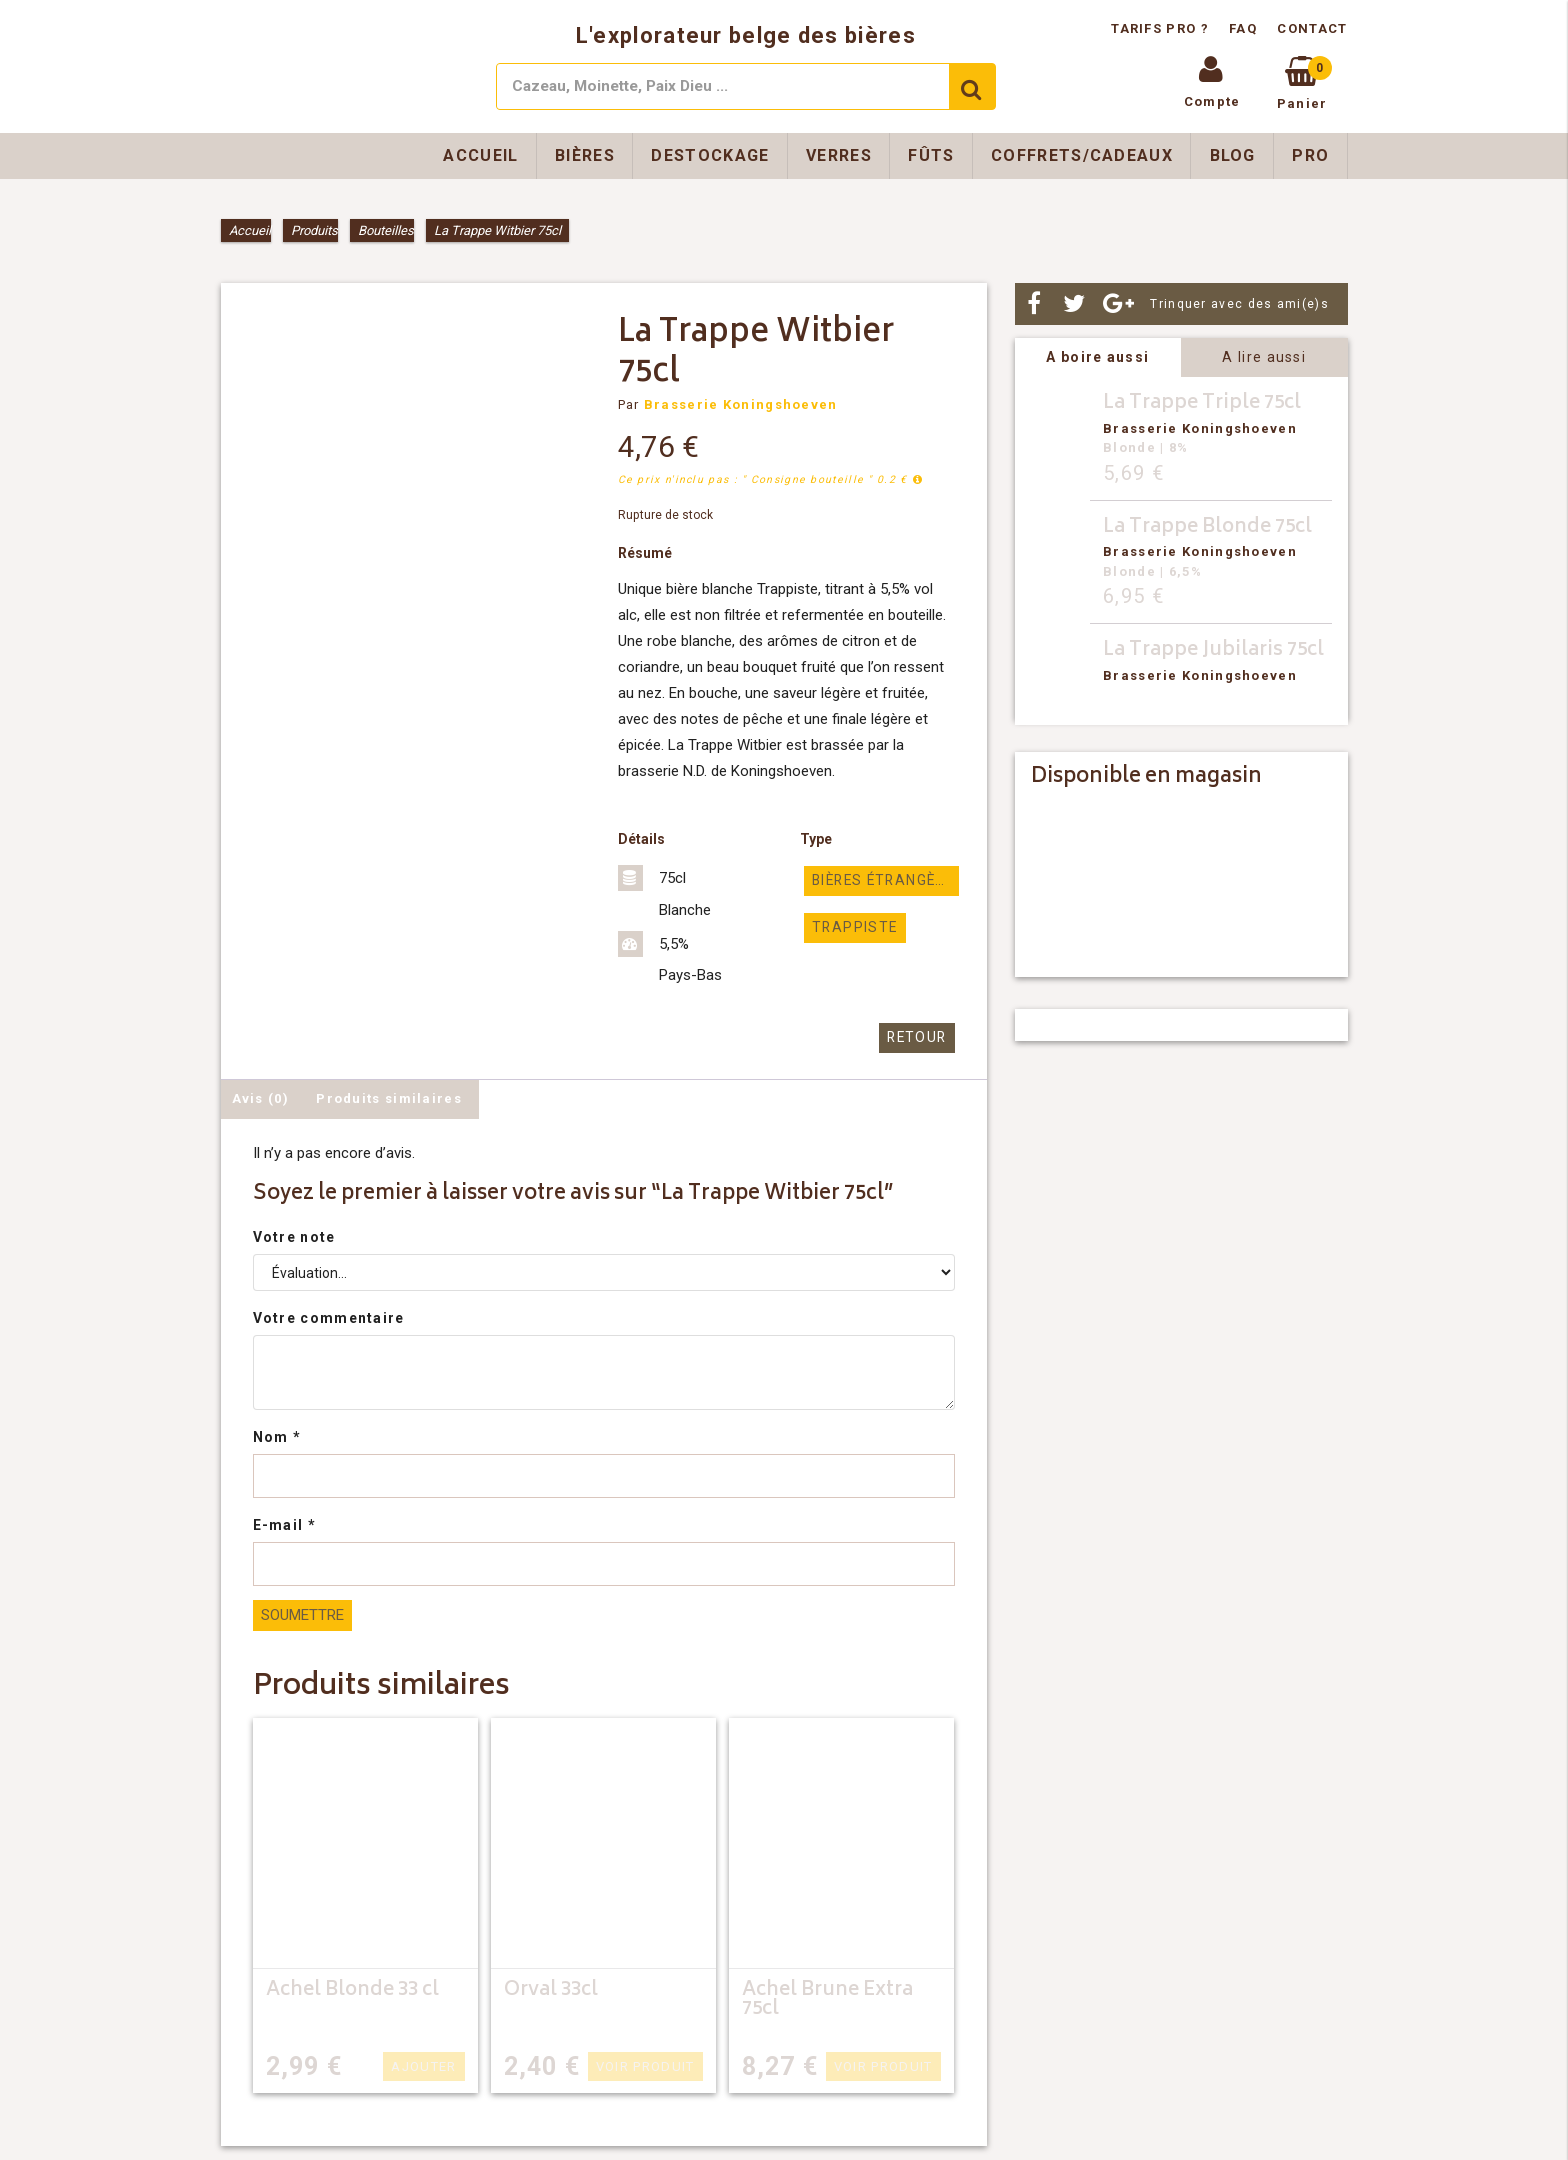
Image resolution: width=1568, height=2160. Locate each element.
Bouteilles (386, 230)
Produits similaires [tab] (389, 1097)
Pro (1310, 155)
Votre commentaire (329, 1317)
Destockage (710, 155)
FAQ (1243, 28)
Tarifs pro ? (1162, 28)
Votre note (294, 1236)
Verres (839, 155)
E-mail (284, 1524)
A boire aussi (1097, 357)
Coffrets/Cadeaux (1082, 155)
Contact (1312, 28)
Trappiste (849, 926)
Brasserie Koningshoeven (741, 404)
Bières (585, 155)
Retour (919, 1037)
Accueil (480, 155)
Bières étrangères (884, 880)
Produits (314, 230)
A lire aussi (1264, 357)
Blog (1233, 155)
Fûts (931, 155)
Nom (277, 1436)
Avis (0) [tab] (260, 1097)
